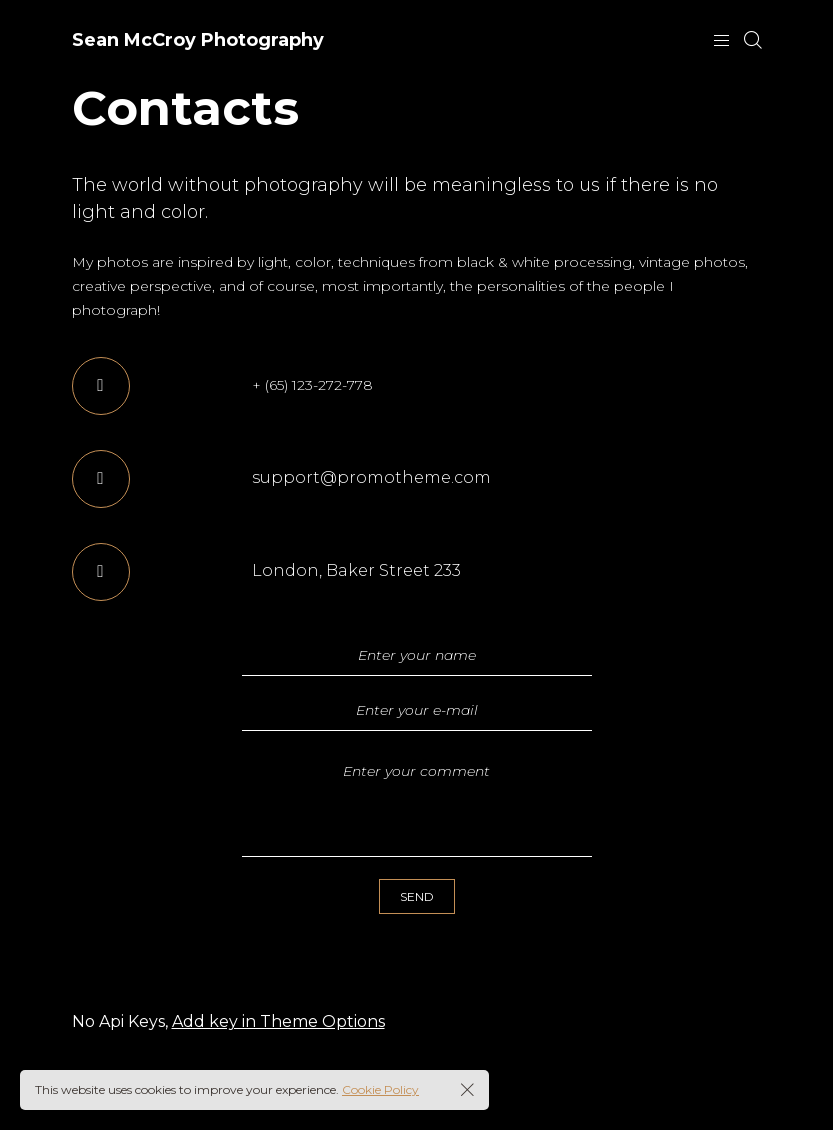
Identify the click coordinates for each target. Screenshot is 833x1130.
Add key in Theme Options (278, 1021)
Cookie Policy (380, 1089)
